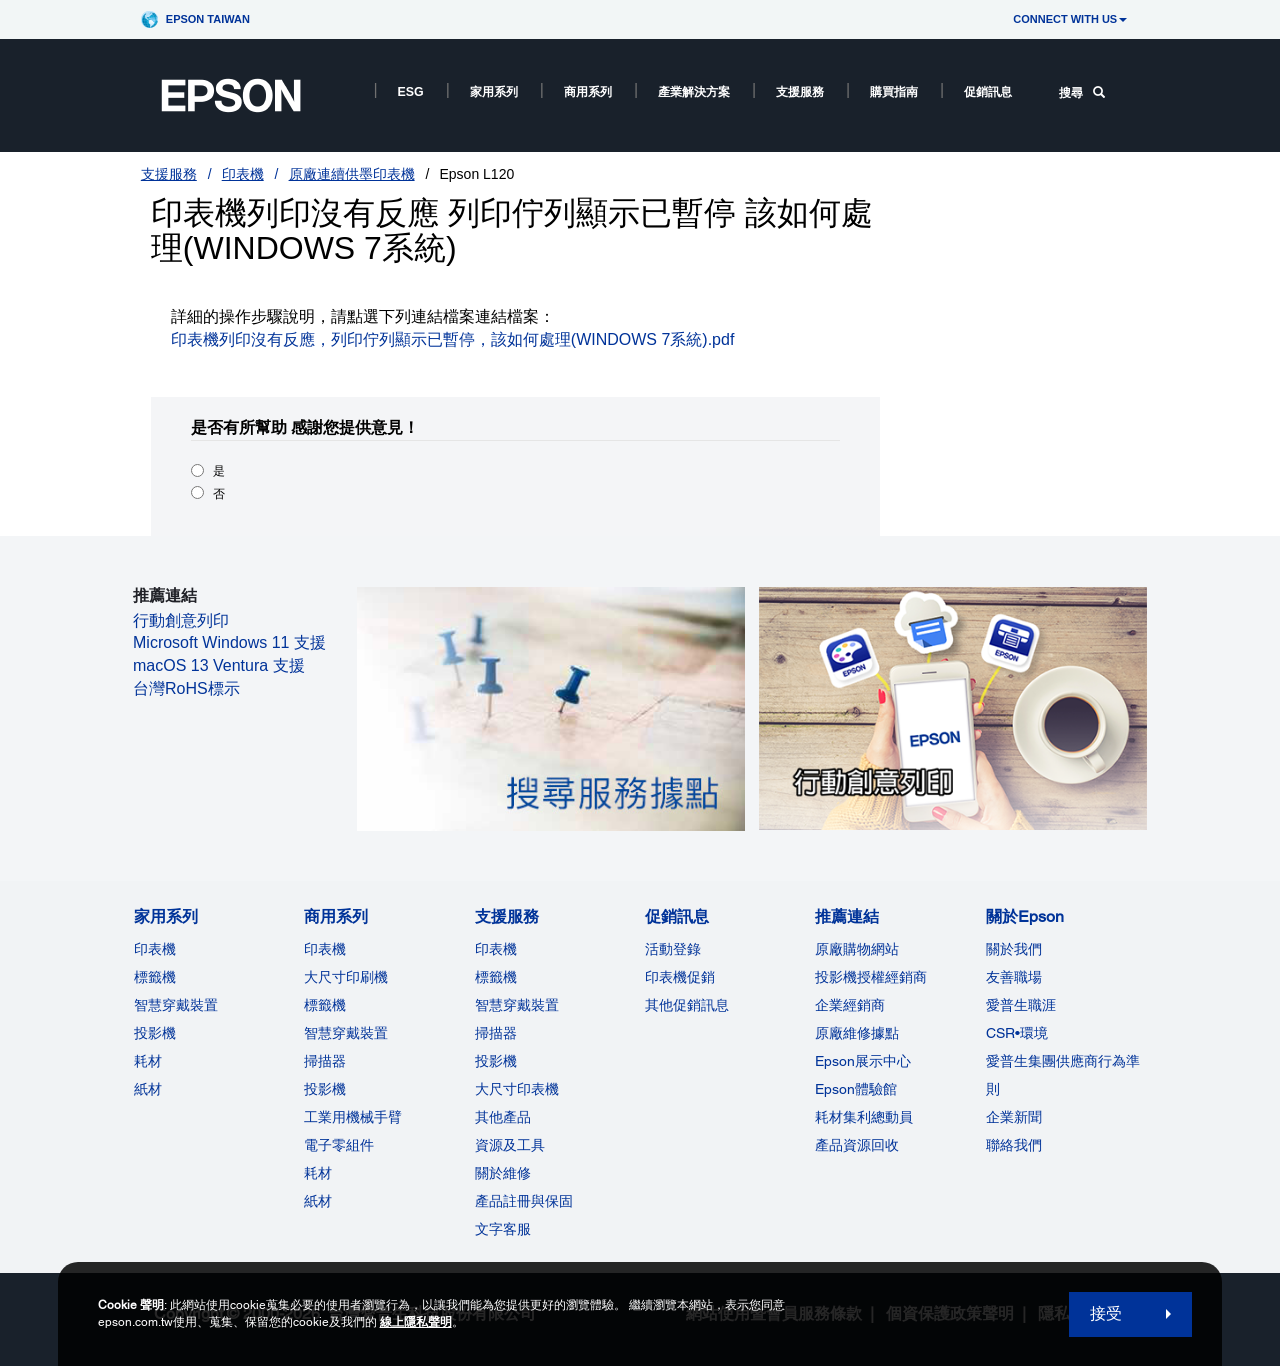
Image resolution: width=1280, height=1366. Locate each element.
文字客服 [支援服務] (503, 1229)
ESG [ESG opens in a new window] (411, 92)
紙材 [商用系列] (318, 1201)
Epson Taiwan (208, 19)
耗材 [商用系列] (318, 1173)
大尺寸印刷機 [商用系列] (346, 977)
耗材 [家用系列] (148, 1061)
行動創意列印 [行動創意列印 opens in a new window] (181, 620)
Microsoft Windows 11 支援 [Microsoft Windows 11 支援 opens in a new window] (229, 642)
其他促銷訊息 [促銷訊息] (687, 1005)
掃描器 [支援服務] (496, 1033)
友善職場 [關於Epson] (1014, 977)
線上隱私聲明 (416, 1322)
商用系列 (588, 92)
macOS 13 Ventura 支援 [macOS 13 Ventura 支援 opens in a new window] (219, 665)
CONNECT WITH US (1070, 19)
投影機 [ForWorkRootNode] (325, 1089)
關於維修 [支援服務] (503, 1173)
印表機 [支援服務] (496, 949)
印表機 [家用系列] (155, 949)
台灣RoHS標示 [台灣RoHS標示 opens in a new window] (186, 688)
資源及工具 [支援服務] (510, 1145)
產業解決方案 (694, 92)
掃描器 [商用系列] (325, 1061)
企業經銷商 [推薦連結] (850, 1005)
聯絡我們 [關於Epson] (1014, 1145)
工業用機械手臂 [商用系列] (353, 1117)
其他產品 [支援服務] (503, 1117)
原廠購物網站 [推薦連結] (857, 949)
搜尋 (1082, 93)
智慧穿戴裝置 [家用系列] (176, 1005)
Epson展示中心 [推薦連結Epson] (863, 1061)
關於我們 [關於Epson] (1014, 949)
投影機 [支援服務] (496, 1061)
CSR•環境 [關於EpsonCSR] (1017, 1033)
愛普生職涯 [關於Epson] (1021, 1005)
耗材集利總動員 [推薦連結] (864, 1117)
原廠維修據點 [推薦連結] (857, 1033)
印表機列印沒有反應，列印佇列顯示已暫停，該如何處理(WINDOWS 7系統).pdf (453, 339)
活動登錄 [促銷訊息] (673, 949)
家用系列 (494, 92)
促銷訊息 (988, 92)
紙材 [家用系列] (148, 1089)
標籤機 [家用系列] (155, 977)
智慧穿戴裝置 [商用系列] (346, 1033)
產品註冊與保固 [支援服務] (524, 1201)
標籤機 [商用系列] (325, 1005)
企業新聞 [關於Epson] (1014, 1117)
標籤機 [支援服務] (496, 977)
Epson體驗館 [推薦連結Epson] (856, 1089)
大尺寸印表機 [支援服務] (517, 1089)
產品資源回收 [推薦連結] (857, 1145)
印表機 (243, 174)
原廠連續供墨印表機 (352, 174)
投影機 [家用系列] (155, 1033)
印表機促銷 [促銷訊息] (680, 977)
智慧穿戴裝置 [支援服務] (517, 1005)
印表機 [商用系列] (325, 949)
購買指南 (894, 92)
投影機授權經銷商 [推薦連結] (871, 977)
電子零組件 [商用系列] (339, 1145)
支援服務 (800, 92)
